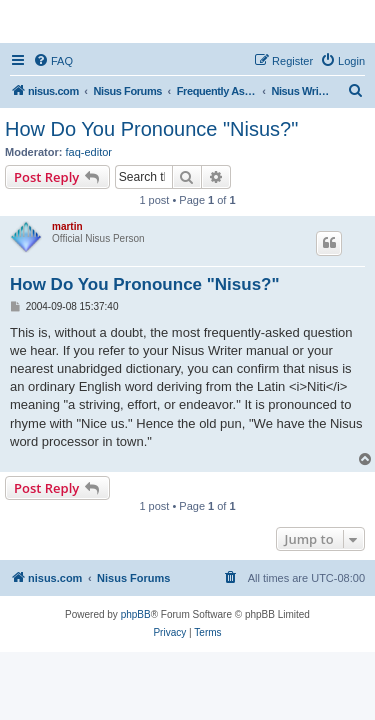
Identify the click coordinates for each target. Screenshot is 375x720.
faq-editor (89, 152)
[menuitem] (53, 61)
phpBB (136, 614)
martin (67, 226)
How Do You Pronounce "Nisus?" (151, 129)
